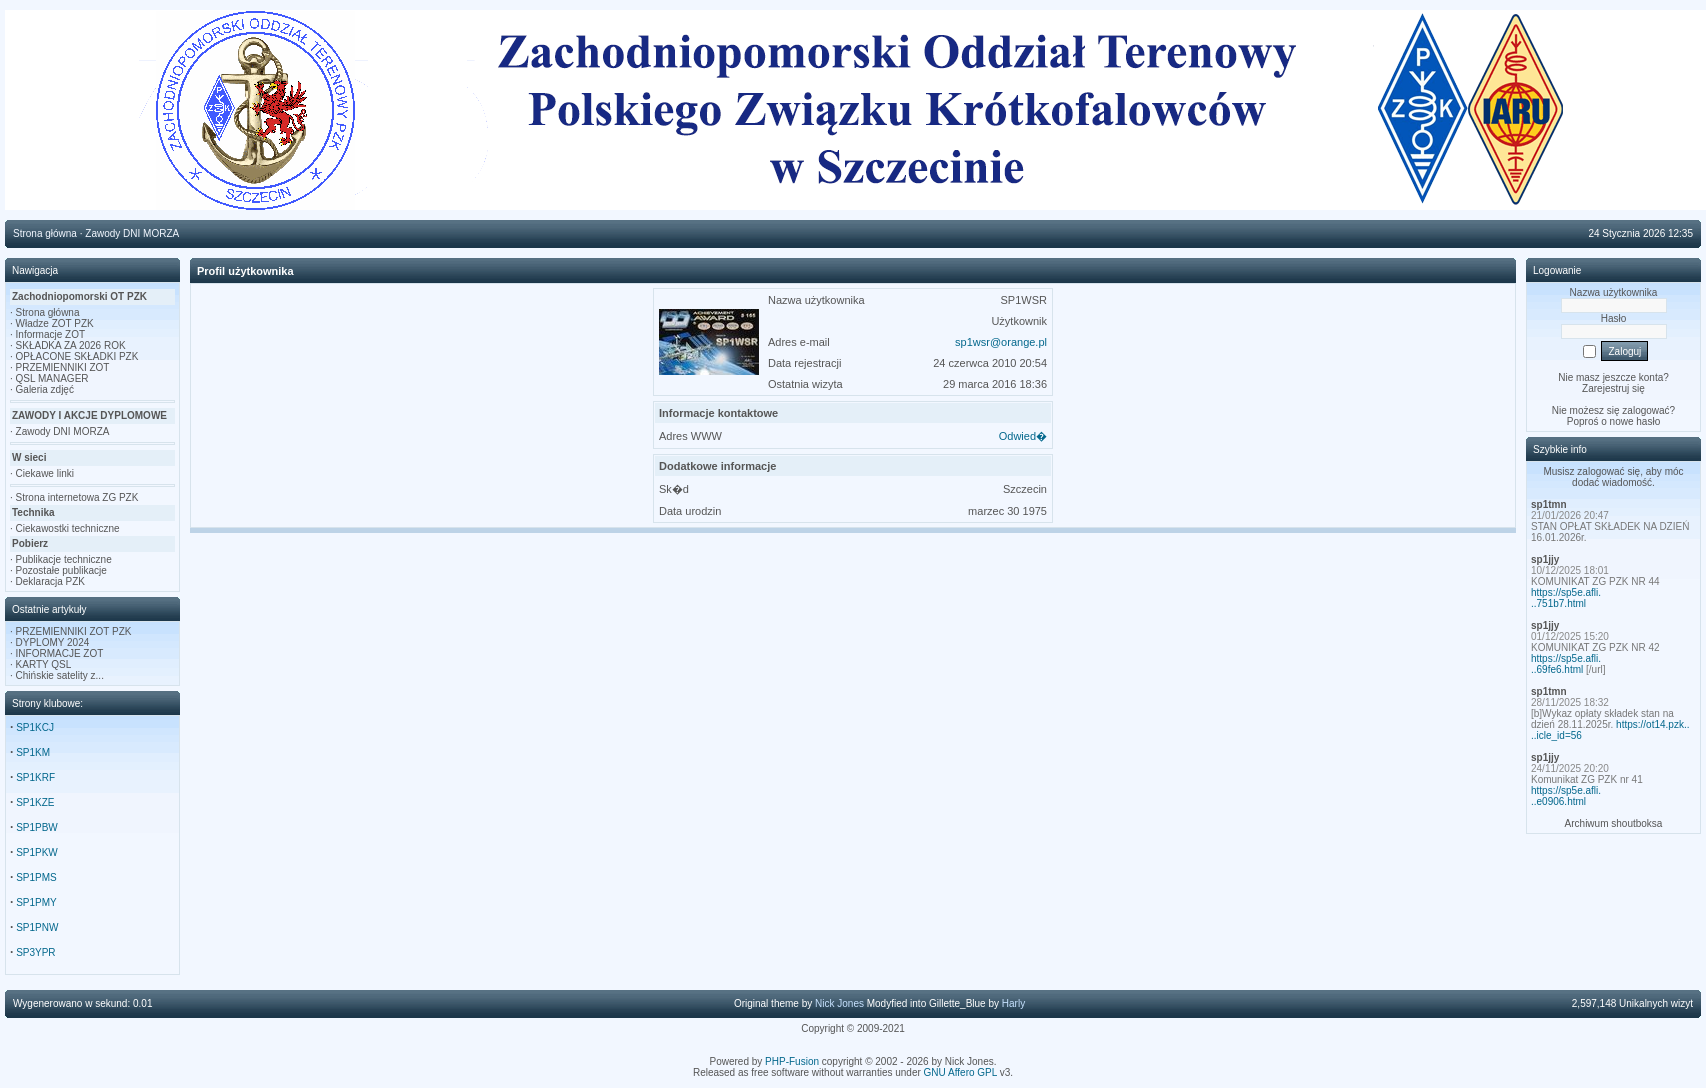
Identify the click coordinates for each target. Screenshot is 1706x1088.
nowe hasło (1635, 421)
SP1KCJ (35, 727)
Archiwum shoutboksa (1614, 823)
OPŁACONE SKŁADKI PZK (77, 356)
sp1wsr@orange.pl (1001, 342)
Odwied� (1023, 436)
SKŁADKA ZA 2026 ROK (71, 345)
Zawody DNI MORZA (63, 431)
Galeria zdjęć (45, 389)
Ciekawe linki (45, 473)
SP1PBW (37, 827)
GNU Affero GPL (960, 1072)
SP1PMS (36, 877)
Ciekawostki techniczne (68, 528)
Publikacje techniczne (64, 559)
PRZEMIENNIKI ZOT (63, 367)
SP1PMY (36, 902)
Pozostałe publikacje (61, 570)
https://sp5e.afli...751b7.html (1566, 598)
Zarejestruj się (1613, 388)
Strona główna (48, 312)
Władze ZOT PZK (55, 323)
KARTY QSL (44, 664)
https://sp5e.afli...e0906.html (1566, 796)
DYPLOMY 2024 (53, 642)
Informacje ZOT (50, 334)
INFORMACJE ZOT (60, 653)
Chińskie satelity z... (60, 675)
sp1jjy (1545, 559)
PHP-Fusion (792, 1061)
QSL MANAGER (52, 378)
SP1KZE (35, 802)
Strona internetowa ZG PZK (77, 497)
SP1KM (33, 752)
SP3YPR (35, 952)
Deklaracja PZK (50, 581)
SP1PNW (37, 927)
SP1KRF (35, 777)
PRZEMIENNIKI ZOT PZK (74, 631)
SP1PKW (37, 852)
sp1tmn (1549, 504)
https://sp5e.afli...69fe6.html (1566, 664)
